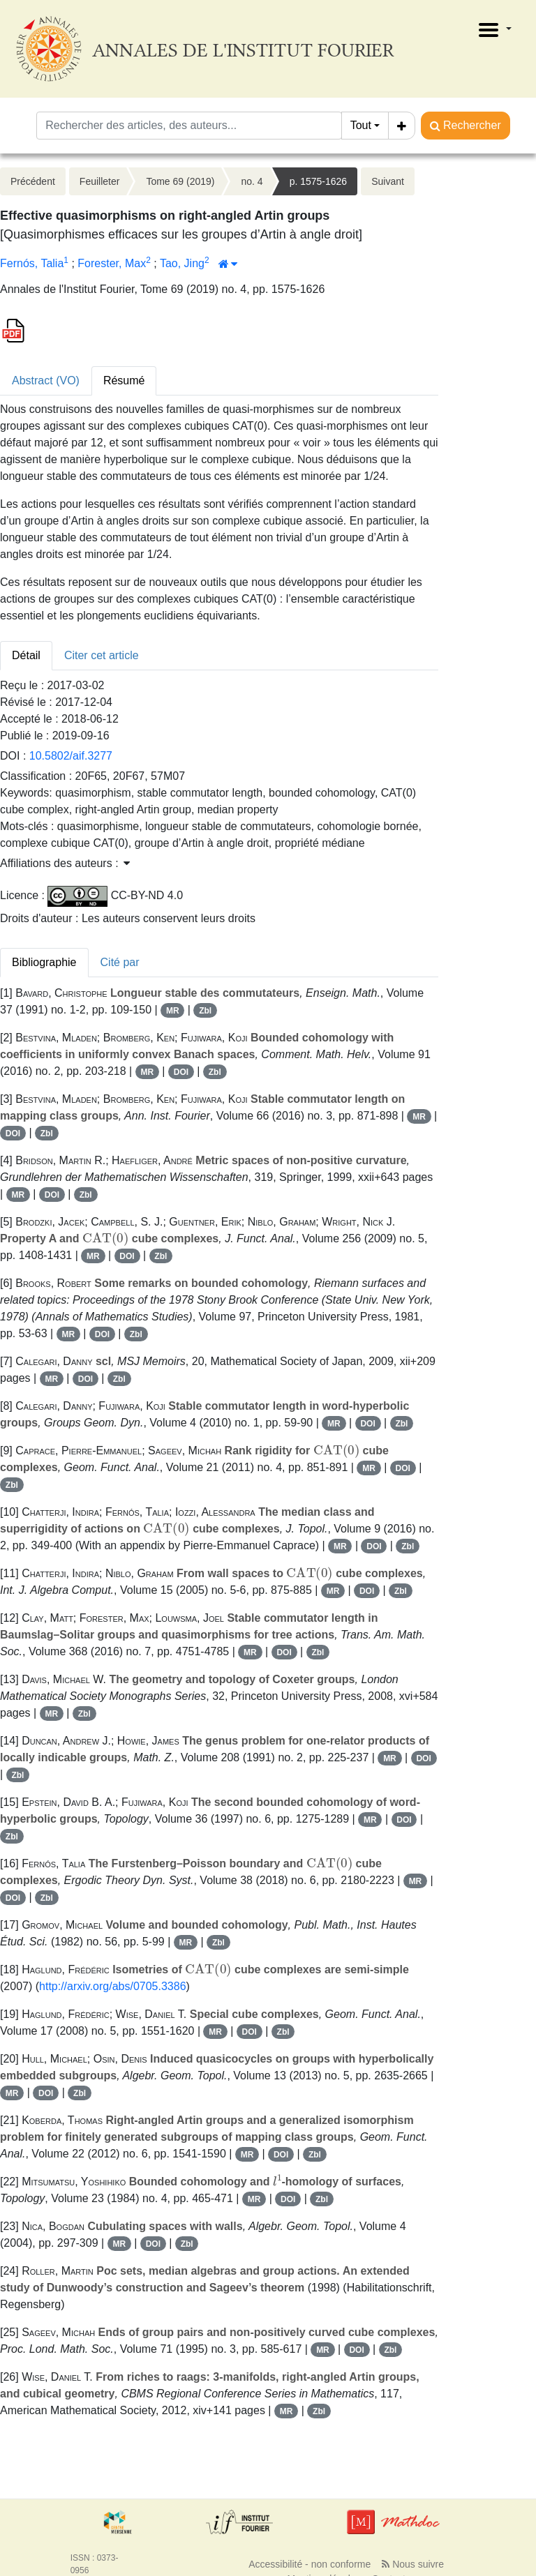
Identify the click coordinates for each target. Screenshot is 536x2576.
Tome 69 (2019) (180, 181)
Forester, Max (111, 263)
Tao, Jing (182, 263)
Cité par (120, 962)
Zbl (205, 1011)
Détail (26, 655)
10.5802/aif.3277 (70, 756)
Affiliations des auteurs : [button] (65, 863)
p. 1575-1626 (319, 181)
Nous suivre (413, 2564)
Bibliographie (44, 962)
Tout (360, 125)
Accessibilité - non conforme (309, 2564)
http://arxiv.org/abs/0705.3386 (112, 1986)
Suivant (387, 181)
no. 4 (251, 181)
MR (172, 1011)
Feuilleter (100, 181)
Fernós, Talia (32, 263)
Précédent (32, 181)
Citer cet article (101, 655)
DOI (181, 1072)
